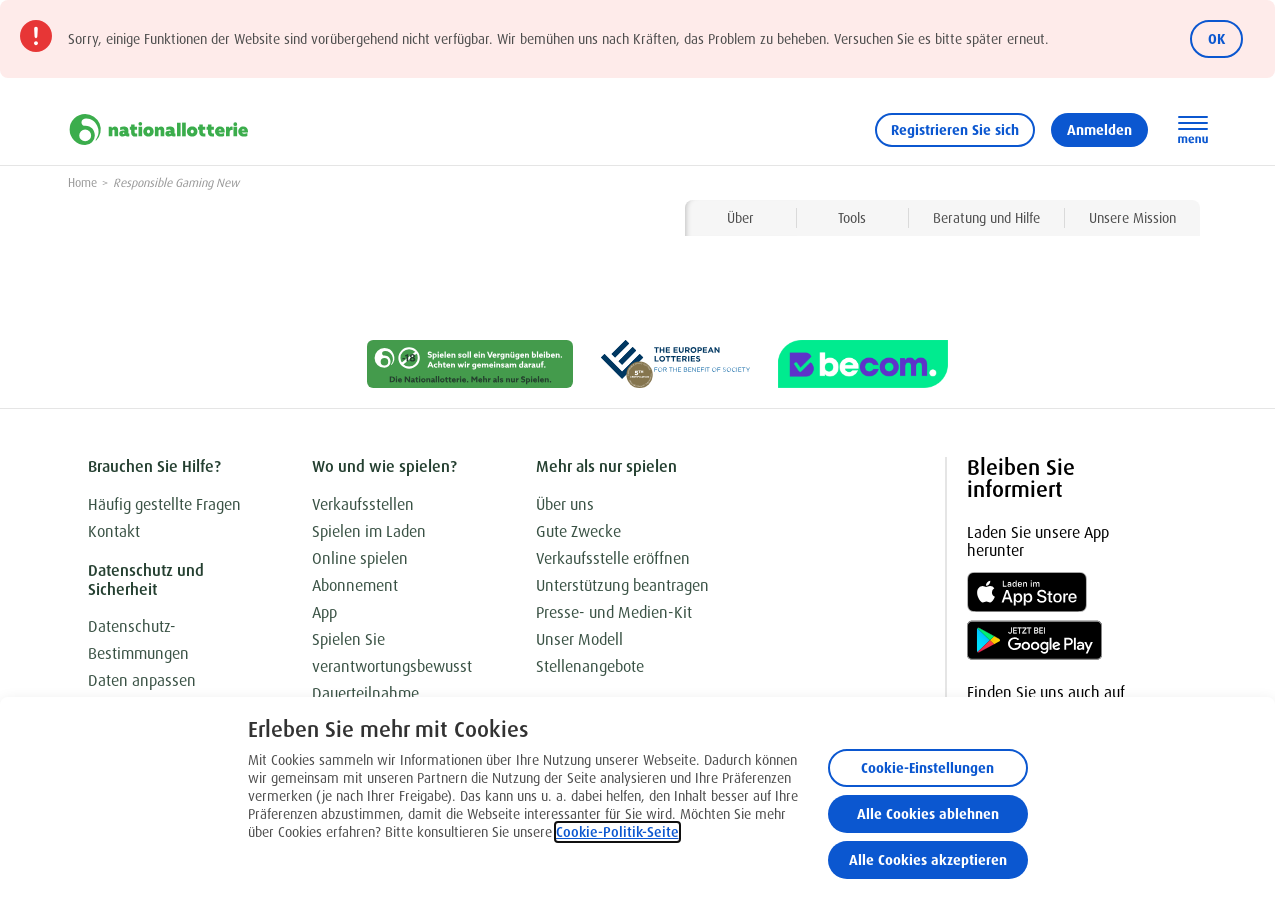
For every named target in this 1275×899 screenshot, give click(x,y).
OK (1216, 39)
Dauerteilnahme (365, 693)
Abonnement (355, 585)
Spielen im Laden (369, 531)
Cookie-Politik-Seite (617, 832)
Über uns (565, 504)
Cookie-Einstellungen (927, 768)
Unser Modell (579, 639)
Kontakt (114, 531)
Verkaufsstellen (363, 504)
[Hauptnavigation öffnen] (1193, 130)
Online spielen (360, 558)
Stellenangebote (590, 666)
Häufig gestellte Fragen (164, 504)
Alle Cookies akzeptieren (928, 860)
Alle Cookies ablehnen (928, 814)
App (324, 612)
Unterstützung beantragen (622, 585)
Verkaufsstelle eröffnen (613, 558)
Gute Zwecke (578, 531)
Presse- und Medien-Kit (614, 612)
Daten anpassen (142, 680)
